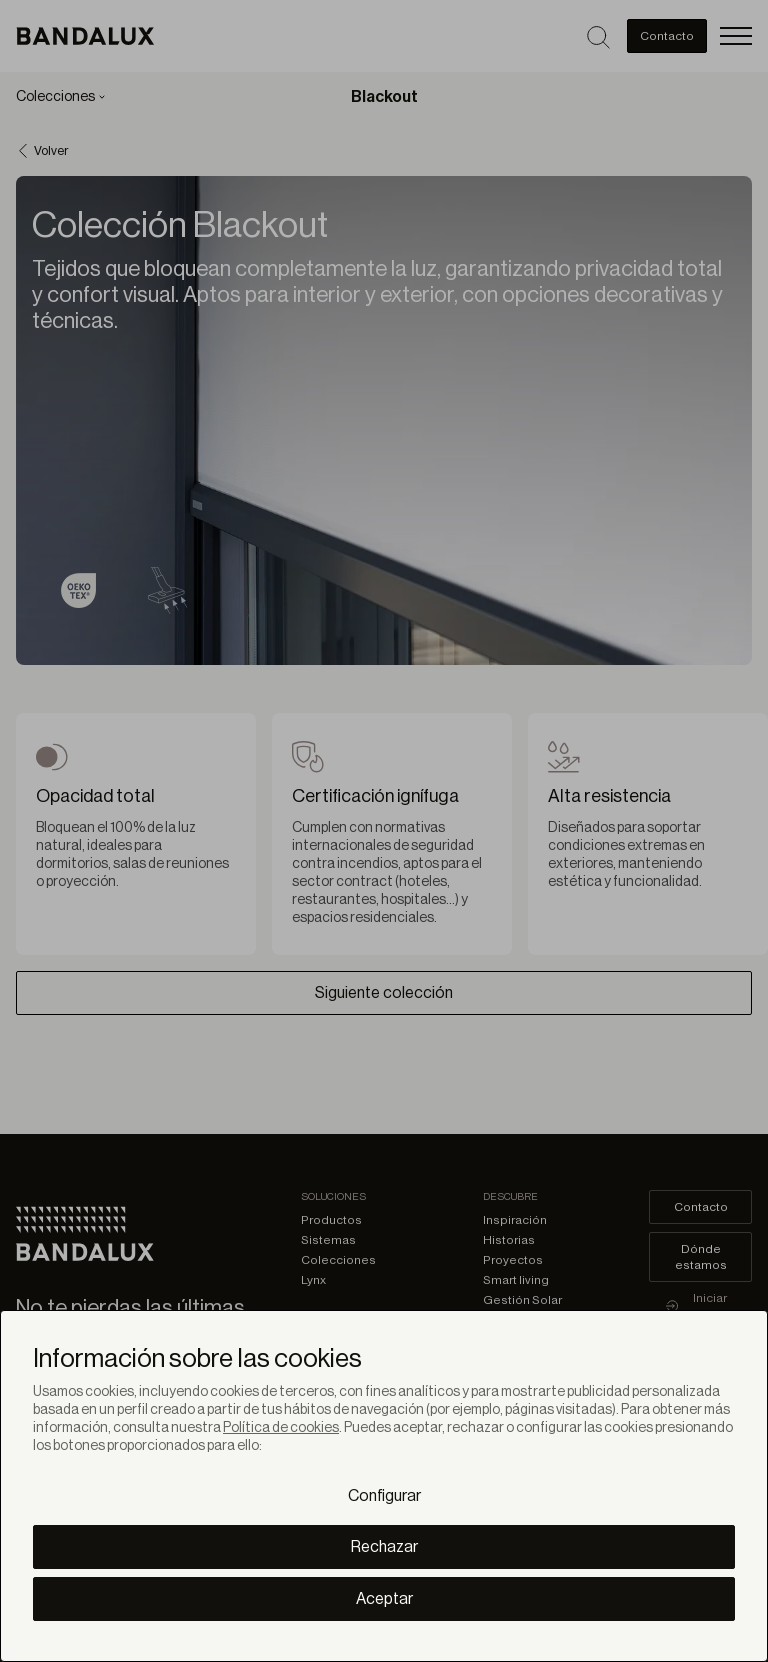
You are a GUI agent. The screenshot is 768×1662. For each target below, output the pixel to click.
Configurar (384, 1496)
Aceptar (384, 1599)
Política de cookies (281, 1428)
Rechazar (384, 1547)
